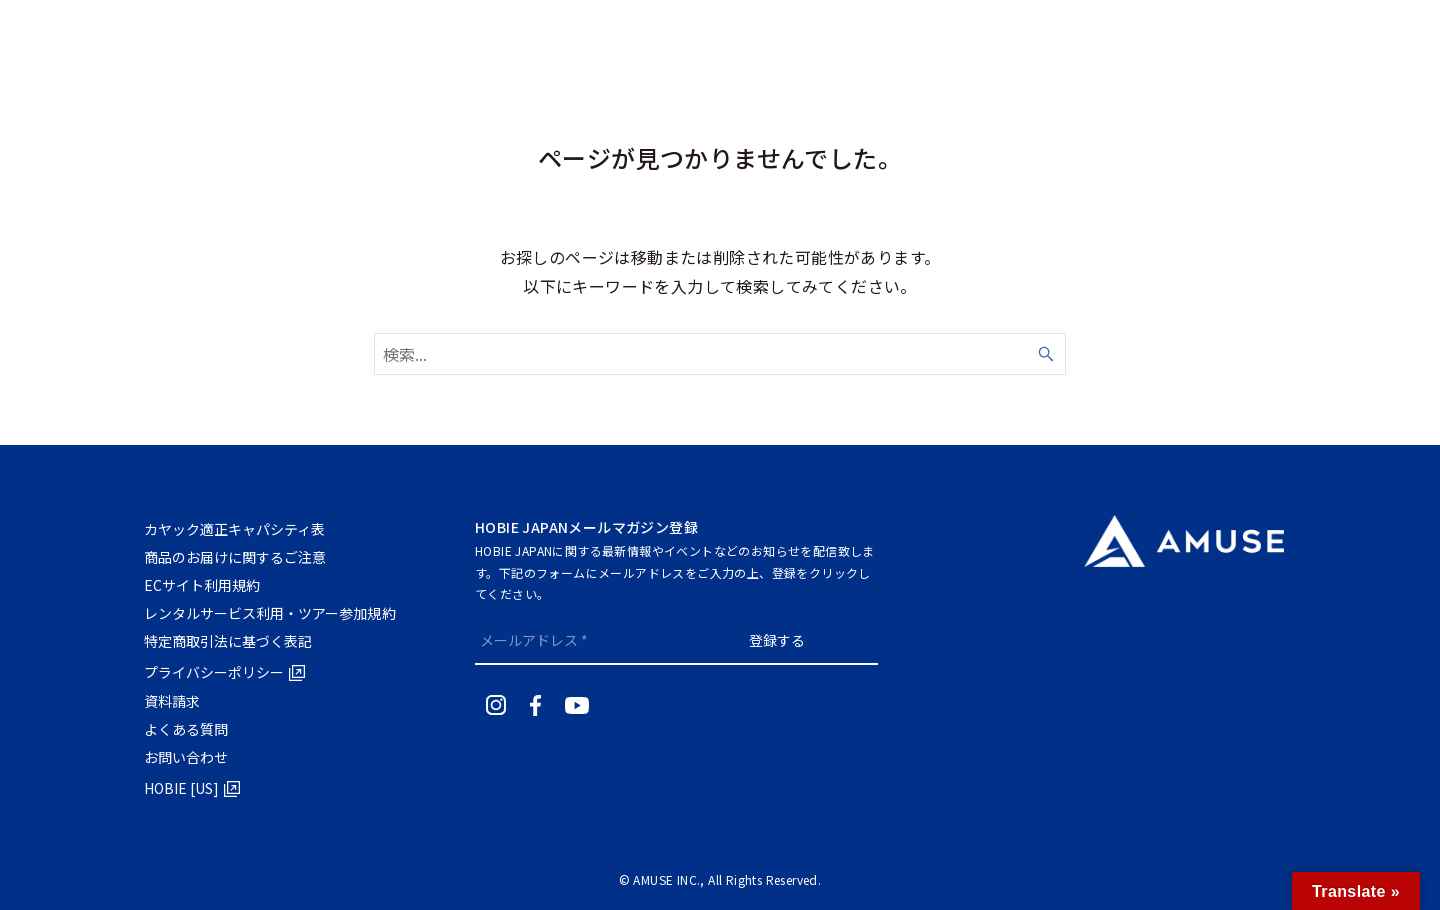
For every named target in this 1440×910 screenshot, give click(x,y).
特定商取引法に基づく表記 (230, 641)
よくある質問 (187, 729)
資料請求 (173, 701)
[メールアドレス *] (584, 640)
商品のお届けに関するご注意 (237, 557)
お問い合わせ (187, 757)
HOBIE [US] (183, 788)
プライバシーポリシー (216, 672)
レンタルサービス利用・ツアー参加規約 (273, 613)
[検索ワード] (719, 354)
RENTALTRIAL (1375, 36)
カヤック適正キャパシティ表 (237, 529)
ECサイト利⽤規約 (204, 585)
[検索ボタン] (1169, 36)
